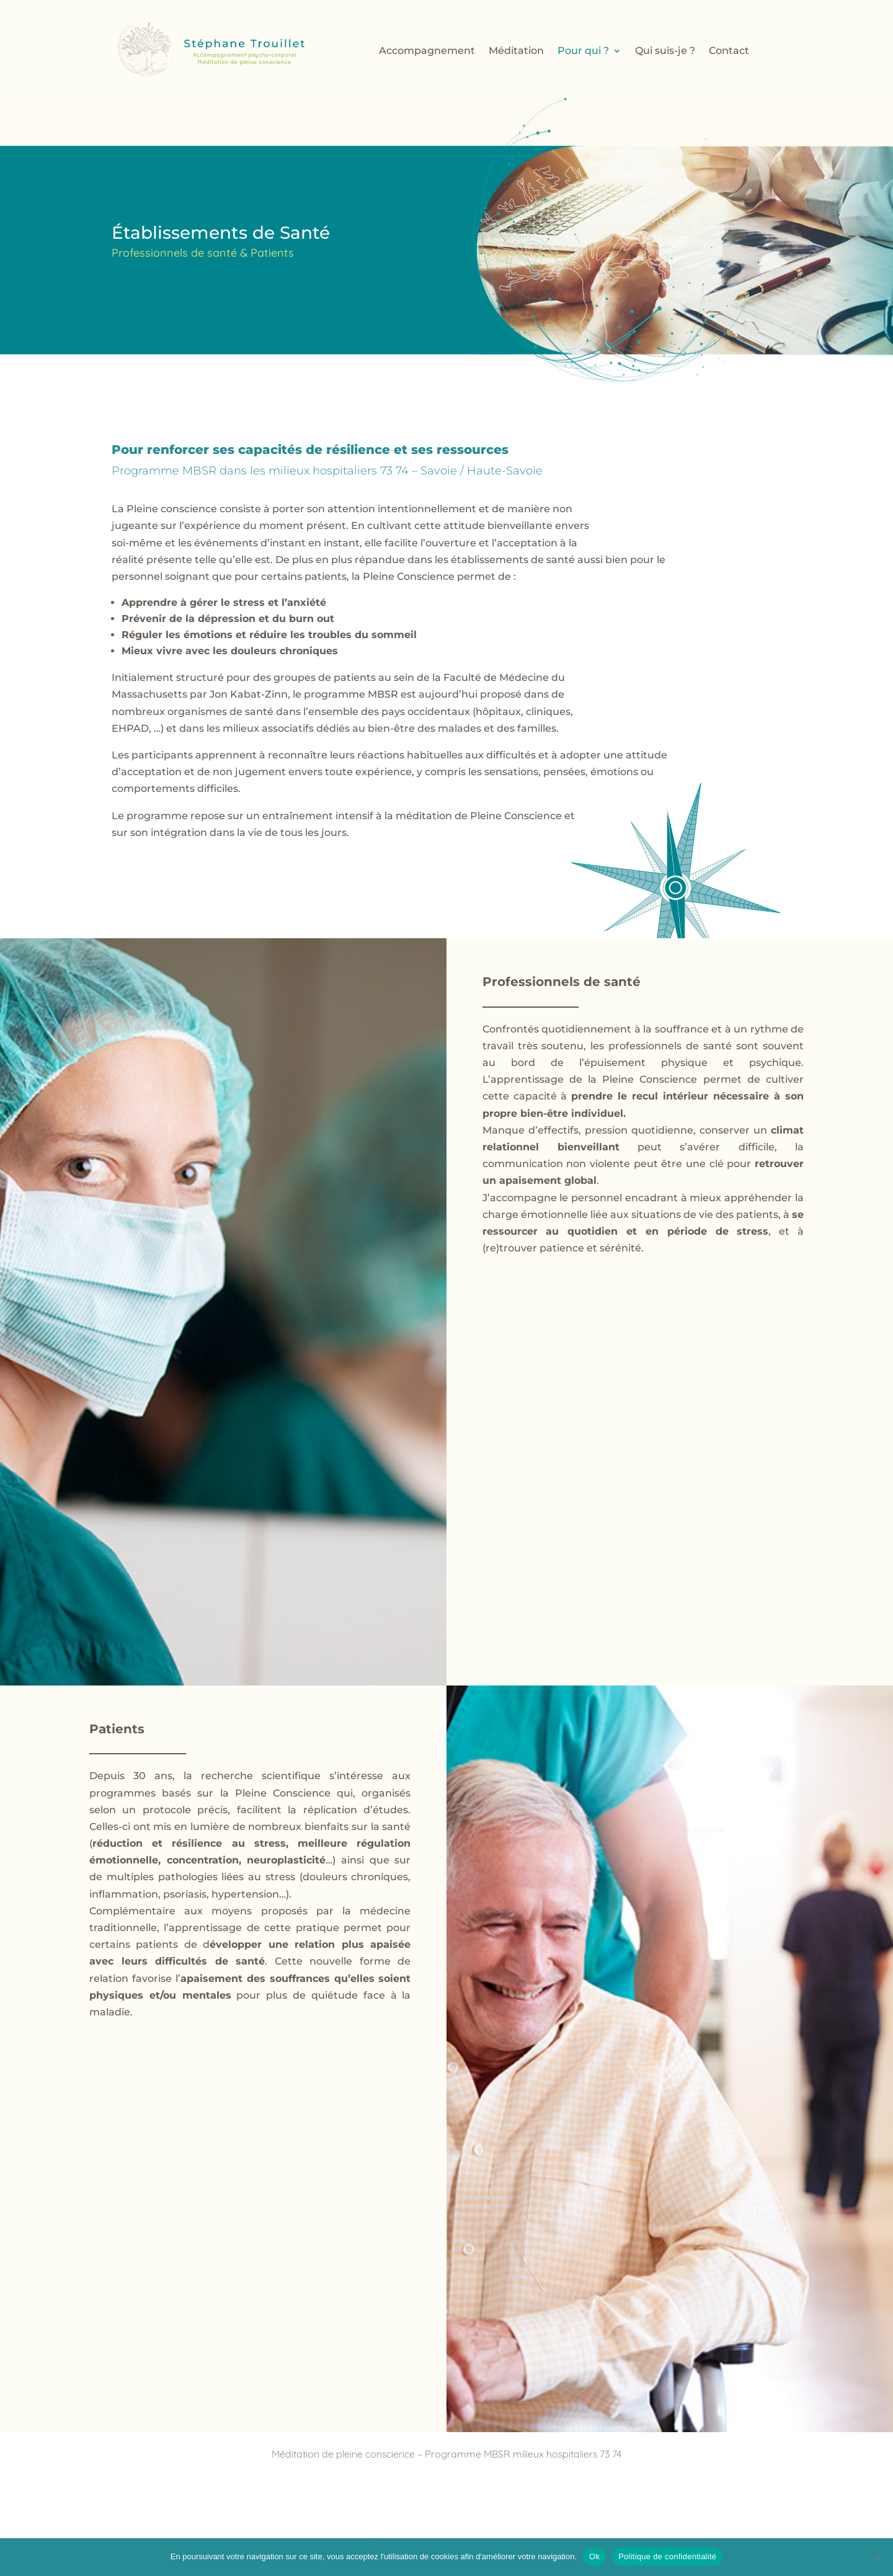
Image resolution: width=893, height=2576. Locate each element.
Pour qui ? (583, 51)
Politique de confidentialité (667, 2556)
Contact (729, 51)
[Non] (877, 2557)
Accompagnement (427, 51)
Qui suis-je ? (665, 51)
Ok (594, 2556)
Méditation (516, 51)
